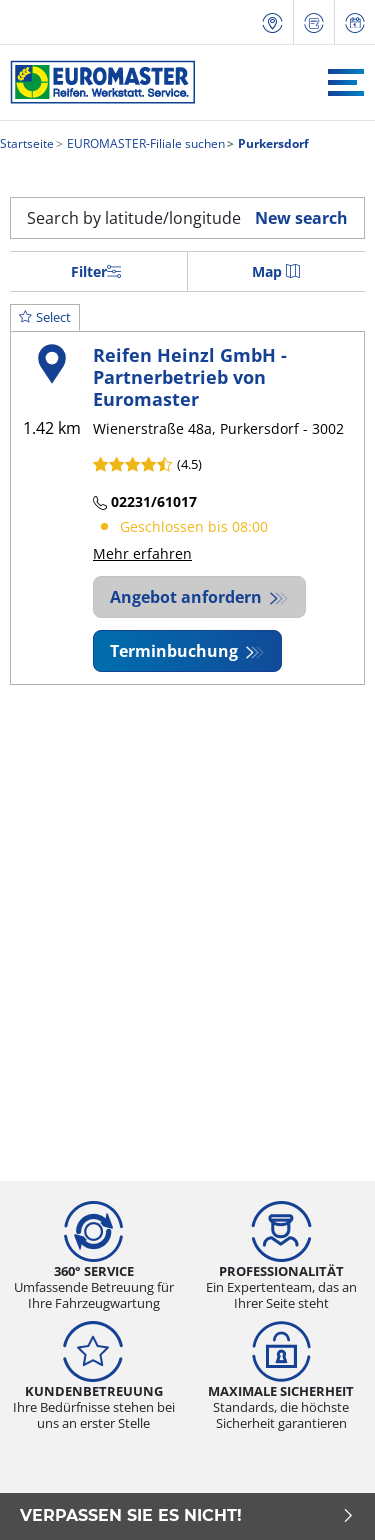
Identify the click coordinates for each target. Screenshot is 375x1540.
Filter (96, 271)
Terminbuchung (176, 651)
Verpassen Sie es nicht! (187, 1516)
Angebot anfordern (188, 597)
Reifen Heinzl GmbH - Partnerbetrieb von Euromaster (190, 376)
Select (45, 317)
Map (276, 271)
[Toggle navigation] (346, 82)
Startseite (27, 143)
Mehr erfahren (142, 553)
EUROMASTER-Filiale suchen (144, 143)
